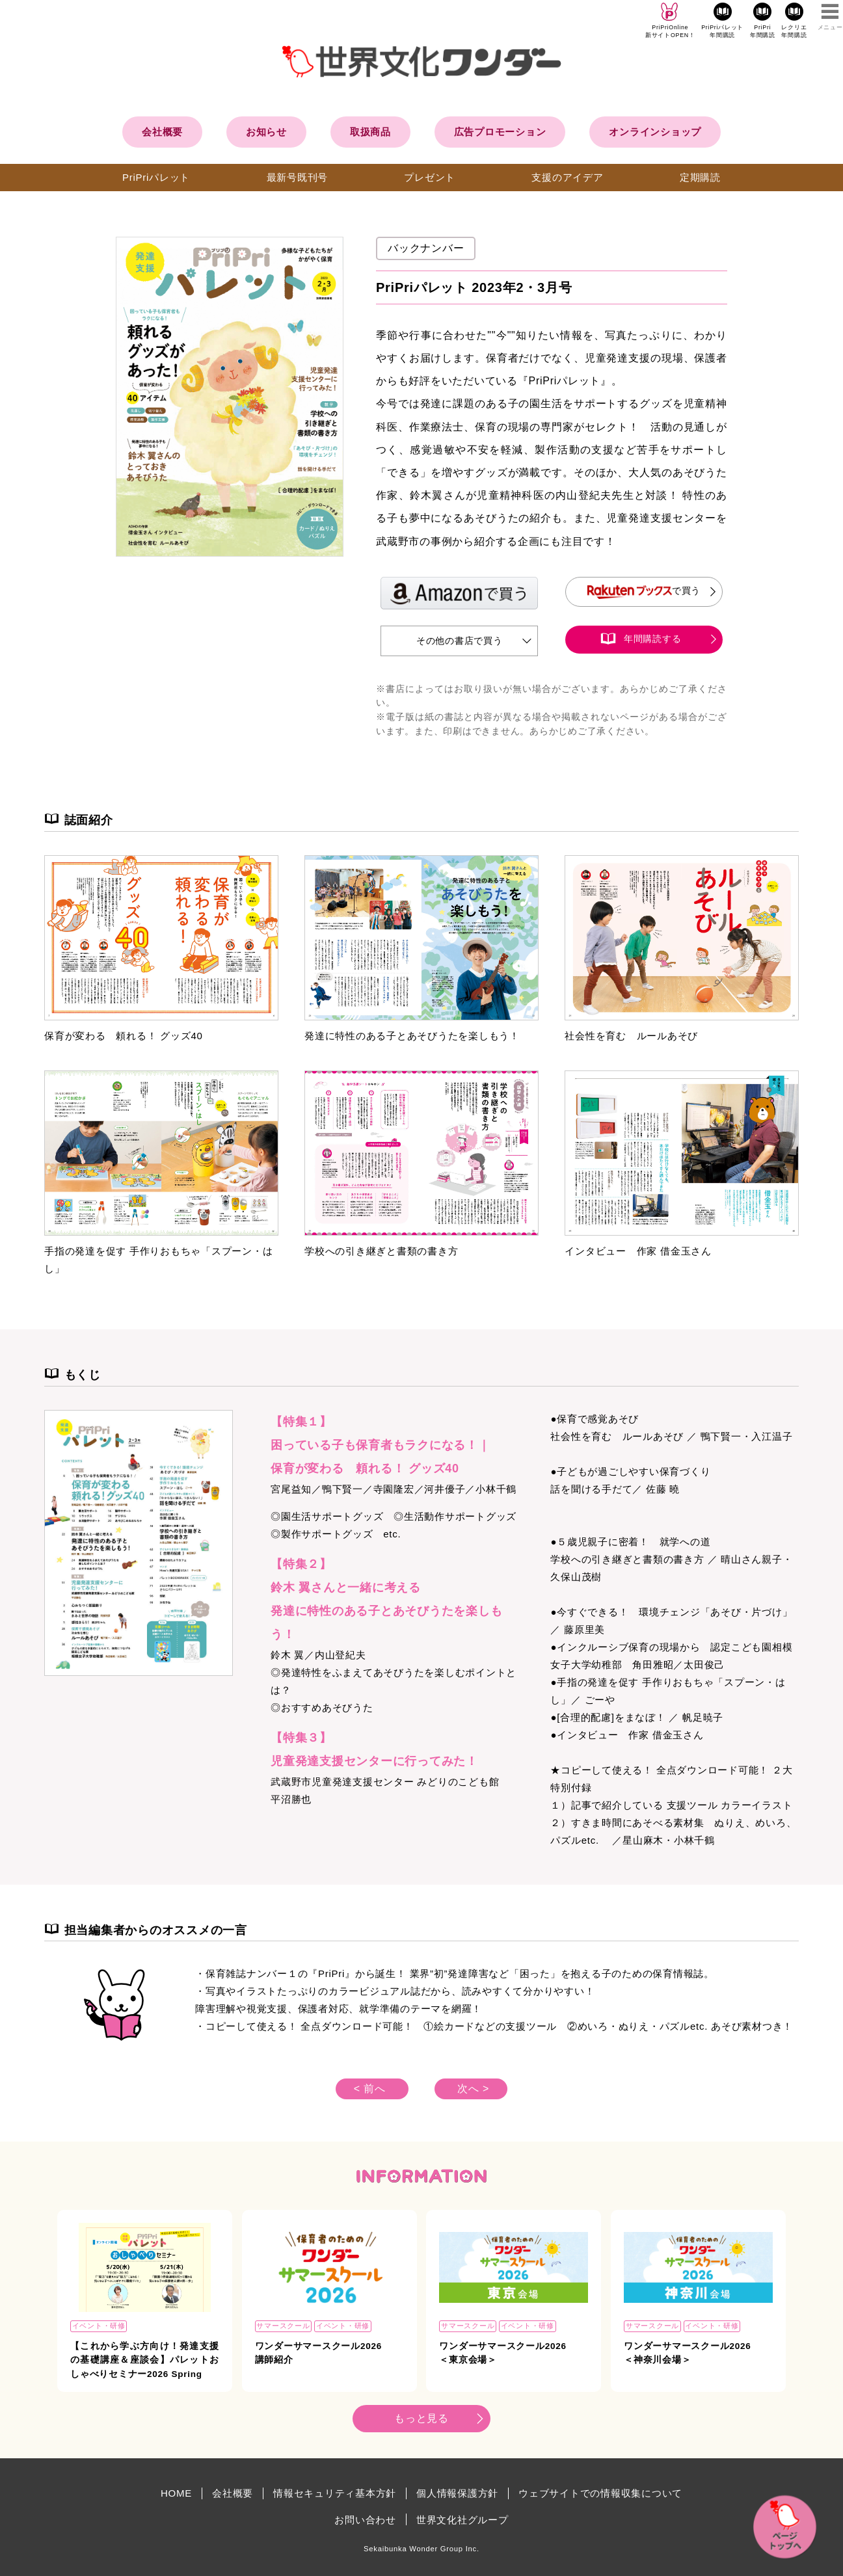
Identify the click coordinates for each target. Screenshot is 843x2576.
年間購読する (653, 638)
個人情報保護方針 (457, 2493)
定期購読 (700, 177)
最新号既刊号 (297, 177)
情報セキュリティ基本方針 (334, 2493)
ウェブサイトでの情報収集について (600, 2493)
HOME (176, 2493)
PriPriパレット (156, 177)
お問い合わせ (365, 2519)
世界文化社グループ (462, 2519)
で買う (644, 591)
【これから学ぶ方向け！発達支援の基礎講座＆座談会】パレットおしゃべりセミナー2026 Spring (144, 2360)
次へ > (473, 2088)
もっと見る (421, 2418)
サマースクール (283, 2326)
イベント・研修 (99, 2326)
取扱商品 (370, 131)
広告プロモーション (500, 131)
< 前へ (370, 2088)
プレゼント (429, 177)
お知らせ (266, 131)
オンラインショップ (655, 131)
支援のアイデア (567, 177)
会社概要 (162, 131)
